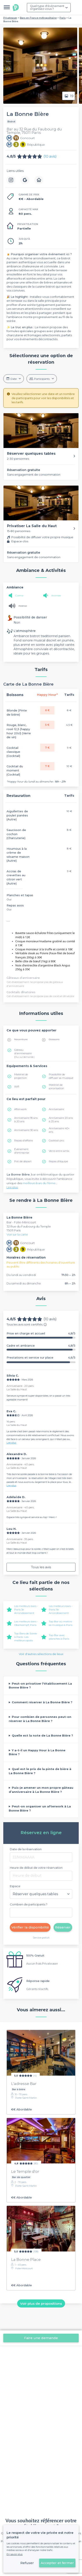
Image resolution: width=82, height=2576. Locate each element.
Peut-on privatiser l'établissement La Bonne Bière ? (40, 1685)
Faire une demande (41, 2338)
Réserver (63, 1927)
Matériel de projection (21, 1076)
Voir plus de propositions (41, 2303)
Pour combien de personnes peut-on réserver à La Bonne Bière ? (40, 1719)
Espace (15, 1886)
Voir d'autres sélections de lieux (41, 1654)
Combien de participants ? (28, 1904)
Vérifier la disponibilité (30, 1927)
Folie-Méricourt (25, 1222)
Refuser (27, 2563)
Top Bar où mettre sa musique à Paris (60, 1623)
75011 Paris (14, 1230)
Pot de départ (23, 1161)
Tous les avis (41, 1567)
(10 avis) (50, 156)
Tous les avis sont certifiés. (27, 1324)
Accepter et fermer (57, 2563)
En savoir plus (15, 2554)
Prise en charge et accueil (41, 1333)
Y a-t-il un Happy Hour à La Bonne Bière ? (37, 1752)
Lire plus (12, 1187)
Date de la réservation (26, 1849)
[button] (41, 446)
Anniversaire (56, 1109)
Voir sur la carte (17, 1234)
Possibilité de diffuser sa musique (61, 1076)
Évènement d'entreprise (21, 1150)
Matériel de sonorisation (56, 1086)
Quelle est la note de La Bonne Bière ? (42, 1735)
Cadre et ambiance (41, 1345)
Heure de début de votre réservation (36, 1867)
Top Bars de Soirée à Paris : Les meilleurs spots (25, 1637)
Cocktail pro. (56, 1140)
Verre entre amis (59, 1150)
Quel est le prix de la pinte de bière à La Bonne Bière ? (40, 1771)
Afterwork (20, 1109)
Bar (9, 1222)
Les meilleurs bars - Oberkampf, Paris (26, 1623)
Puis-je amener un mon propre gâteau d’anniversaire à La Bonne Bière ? (41, 1789)
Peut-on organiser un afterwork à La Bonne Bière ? (40, 1808)
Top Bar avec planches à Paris (59, 1637)
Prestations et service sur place (41, 1357)
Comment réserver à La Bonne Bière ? (42, 1702)
